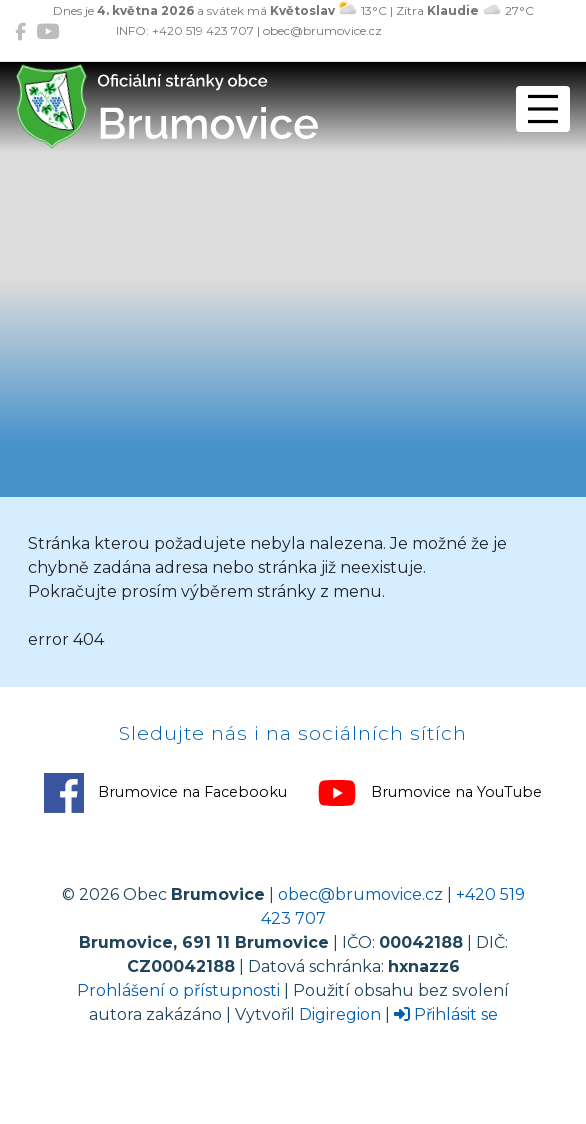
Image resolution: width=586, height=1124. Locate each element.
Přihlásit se (446, 1014)
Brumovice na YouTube (429, 793)
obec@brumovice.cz (360, 894)
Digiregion (340, 1014)
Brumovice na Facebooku (165, 793)
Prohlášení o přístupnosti (178, 990)
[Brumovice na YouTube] (47, 31)
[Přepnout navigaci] (543, 109)
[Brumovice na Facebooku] (20, 31)
